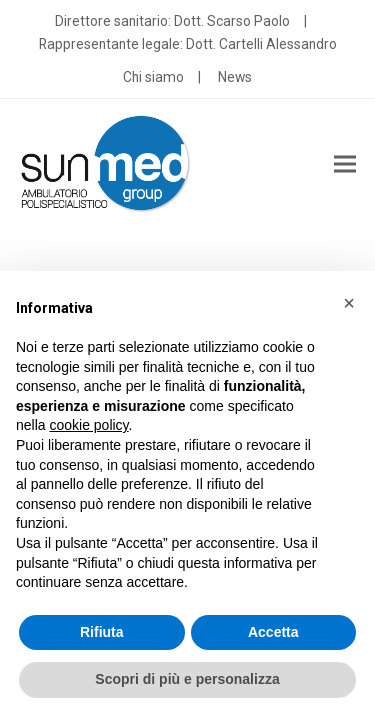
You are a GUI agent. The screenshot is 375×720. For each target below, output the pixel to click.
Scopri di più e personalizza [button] (187, 679)
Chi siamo (153, 77)
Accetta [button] (273, 632)
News (235, 77)
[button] (345, 164)
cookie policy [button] (88, 425)
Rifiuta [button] (102, 632)
